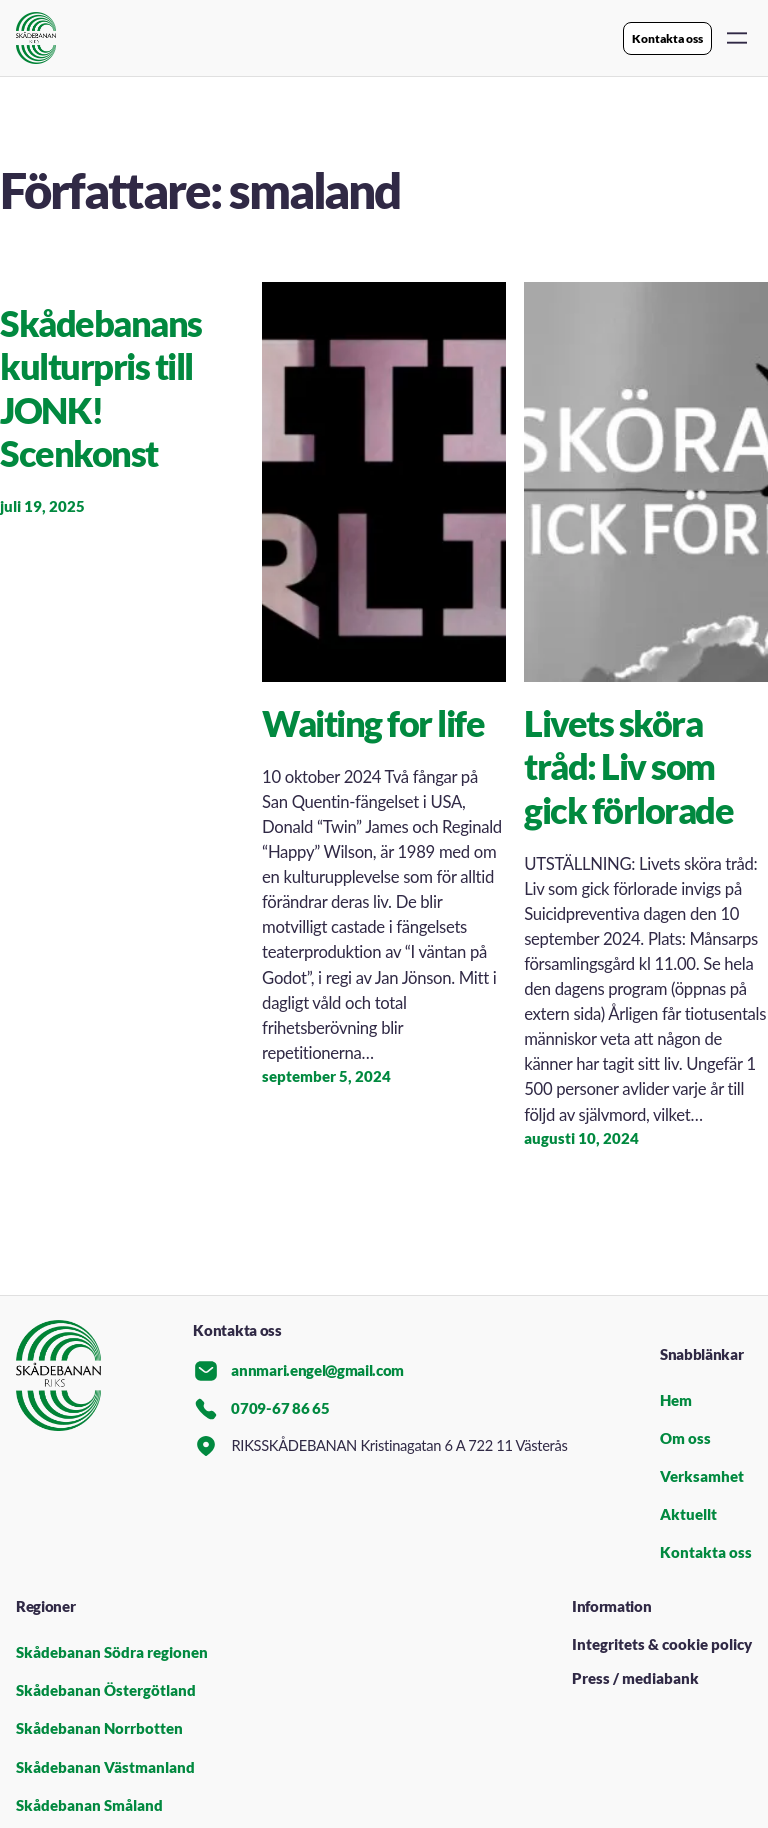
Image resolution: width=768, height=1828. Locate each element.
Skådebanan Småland (89, 1805)
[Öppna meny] (737, 38)
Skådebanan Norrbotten (99, 1728)
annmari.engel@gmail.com (298, 1371)
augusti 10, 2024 (581, 1138)
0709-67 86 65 (261, 1409)
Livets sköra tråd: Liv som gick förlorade (628, 767)
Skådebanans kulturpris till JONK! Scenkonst (101, 388)
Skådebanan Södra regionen (112, 1652)
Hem (676, 1400)
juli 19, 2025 (42, 506)
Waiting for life (373, 723)
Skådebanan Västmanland (105, 1767)
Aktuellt (688, 1514)
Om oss (685, 1438)
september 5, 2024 (326, 1076)
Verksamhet (702, 1476)
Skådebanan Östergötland (106, 1690)
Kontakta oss (667, 38)
